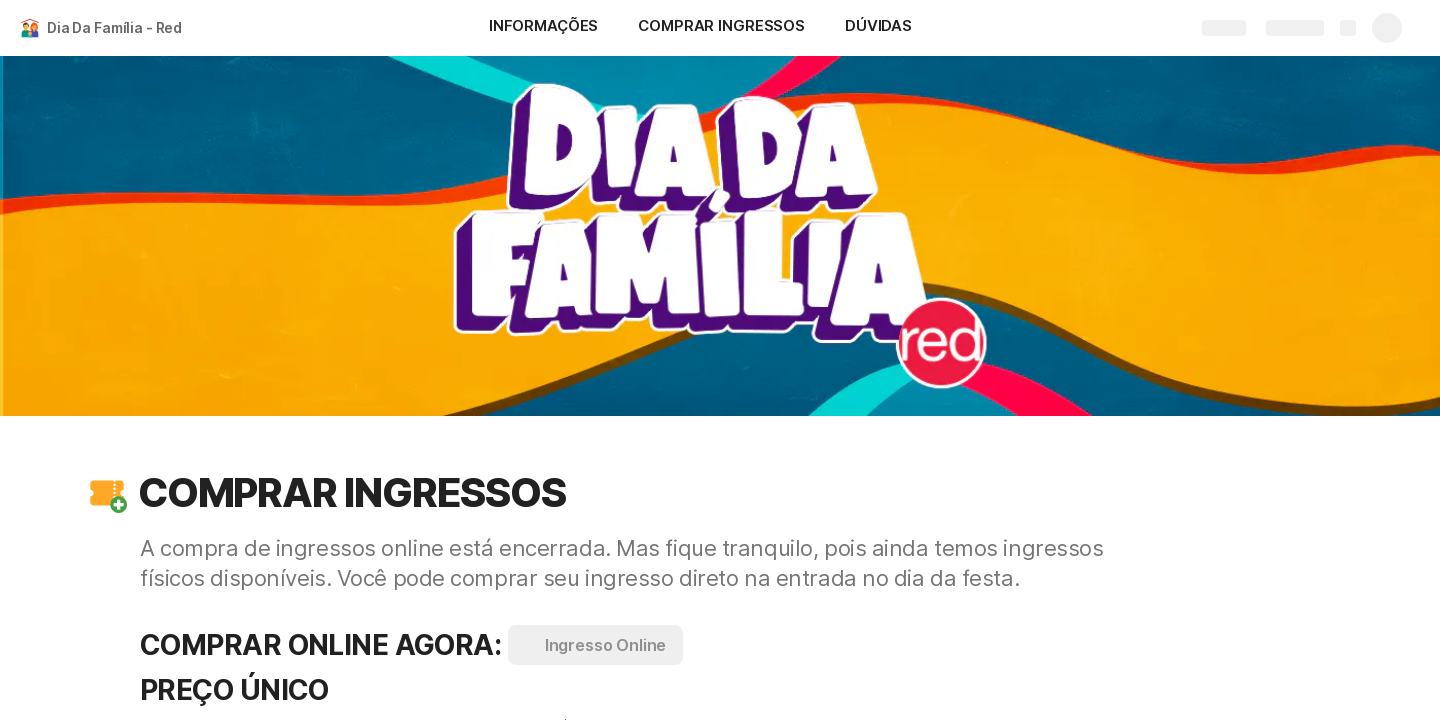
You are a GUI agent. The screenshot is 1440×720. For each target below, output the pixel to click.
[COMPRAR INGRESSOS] (721, 28)
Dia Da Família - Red (114, 27)
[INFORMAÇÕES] (543, 28)
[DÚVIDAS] (878, 28)
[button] (107, 493)
